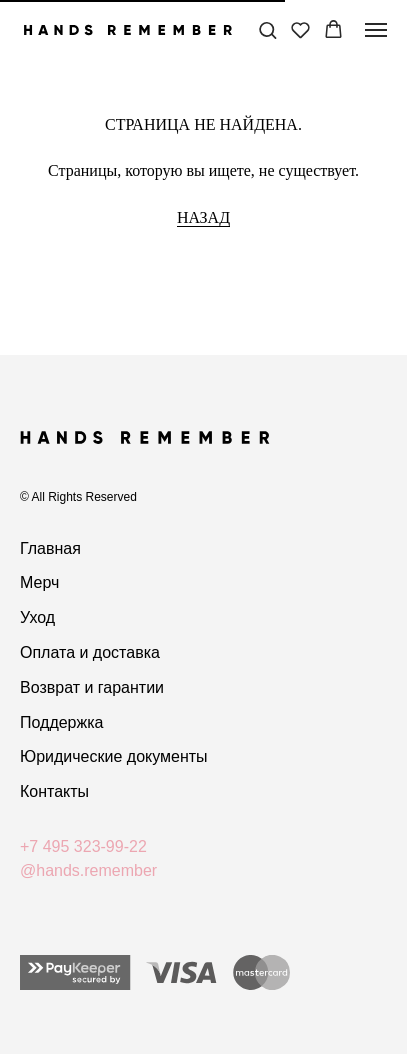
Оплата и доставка (90, 652)
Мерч (39, 582)
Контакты (54, 791)
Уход (37, 617)
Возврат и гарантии (92, 687)
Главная (50, 548)
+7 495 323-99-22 (83, 846)
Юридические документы (114, 756)
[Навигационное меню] (376, 30)
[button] (267, 29)
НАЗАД (203, 217)
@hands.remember (88, 870)
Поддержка (61, 722)
